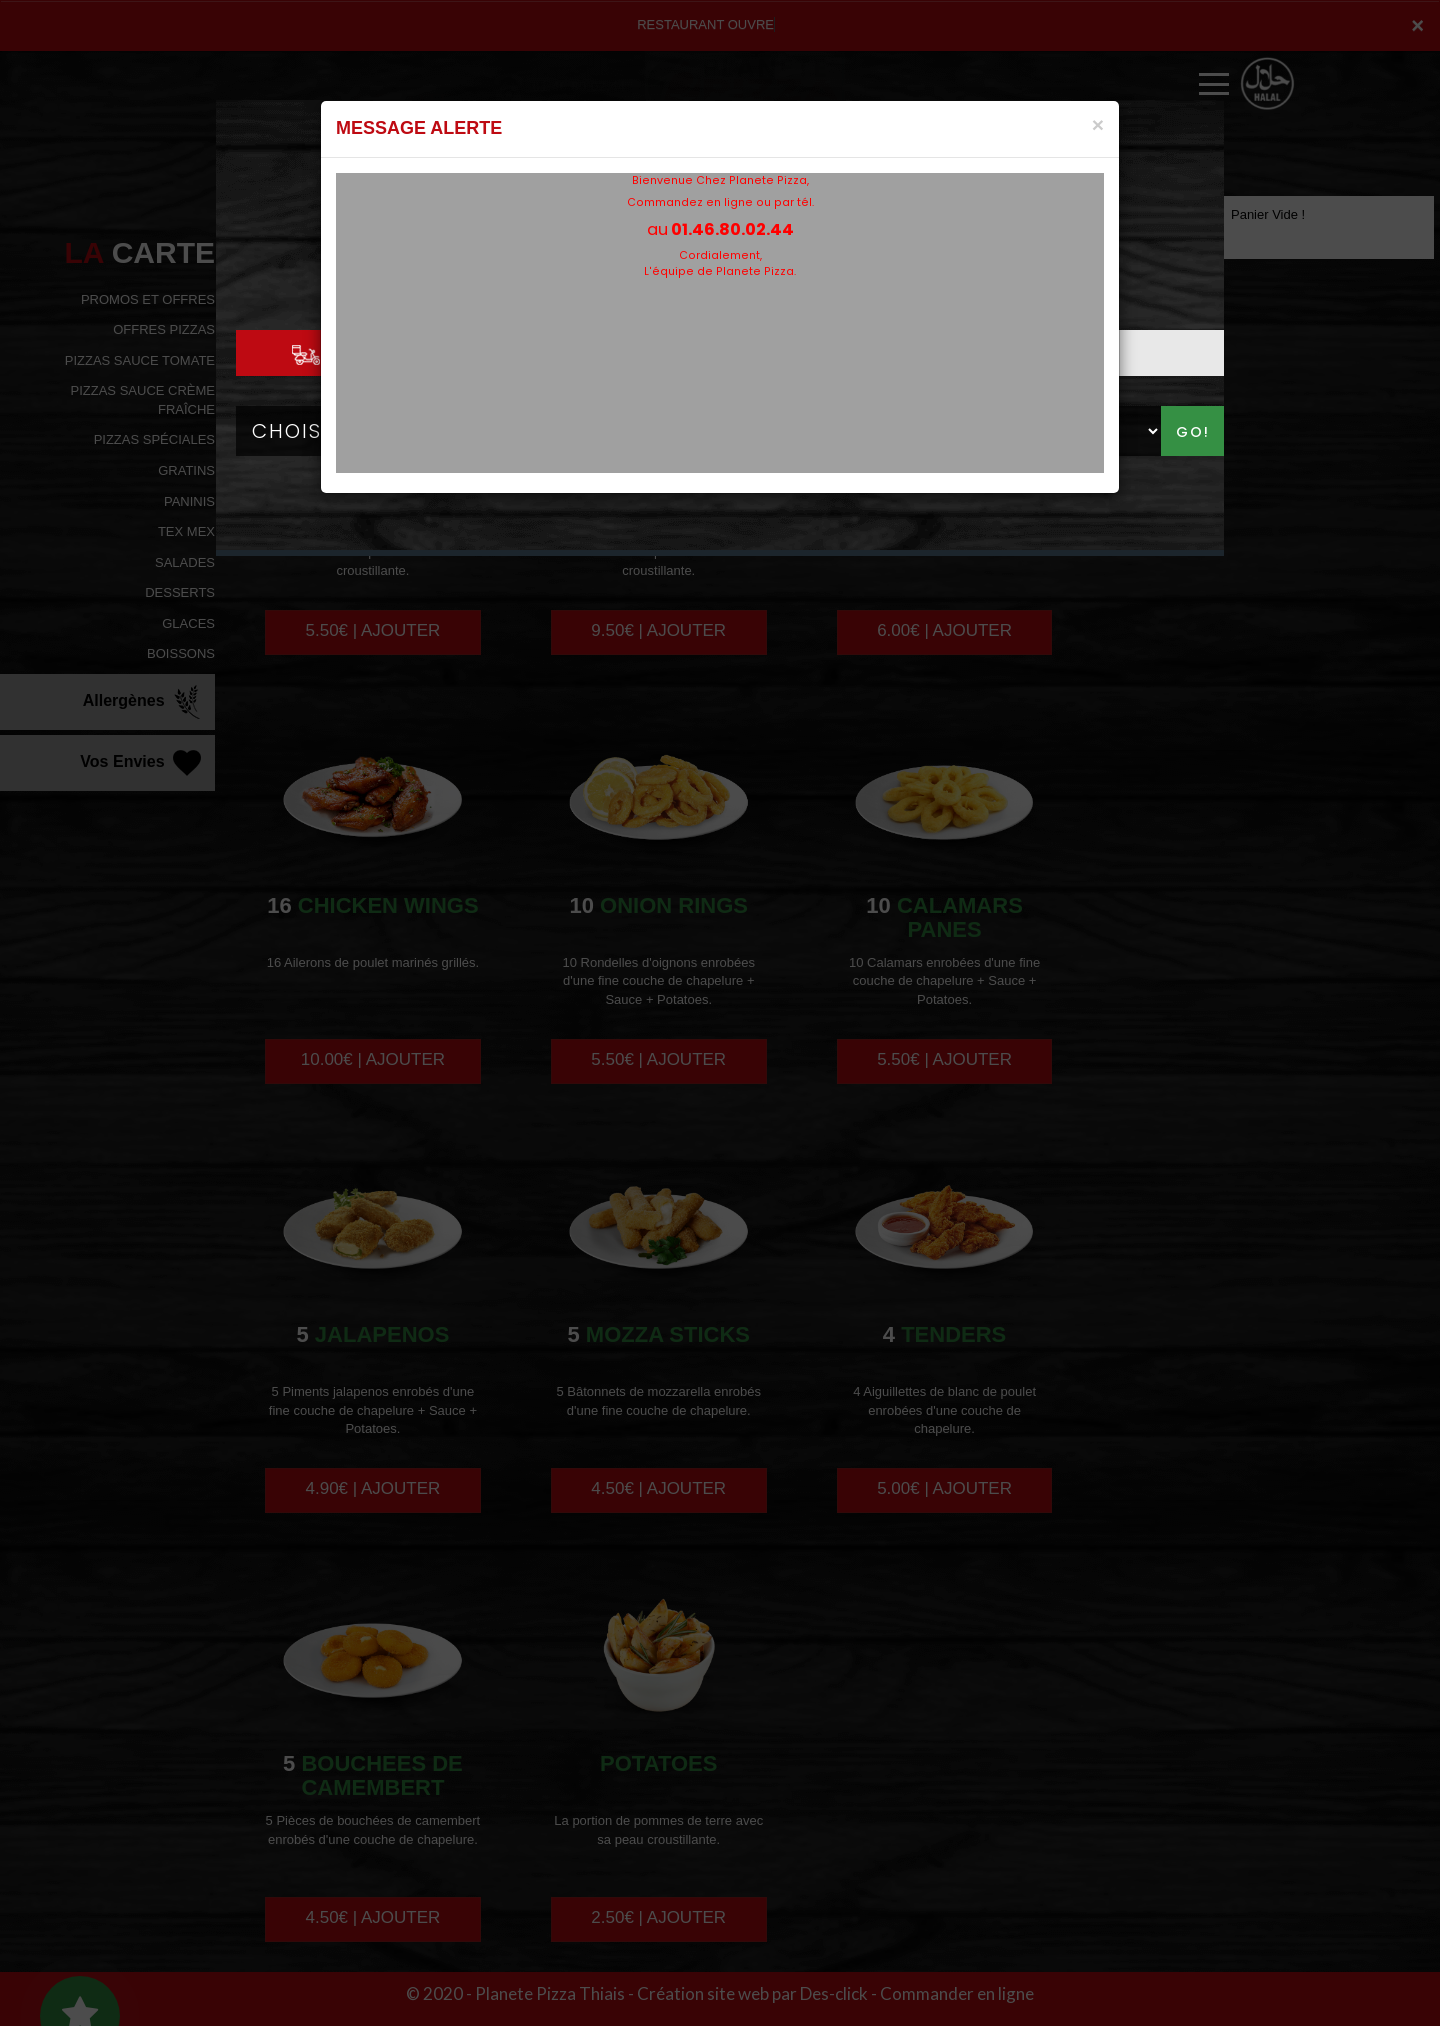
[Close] (1098, 124)
